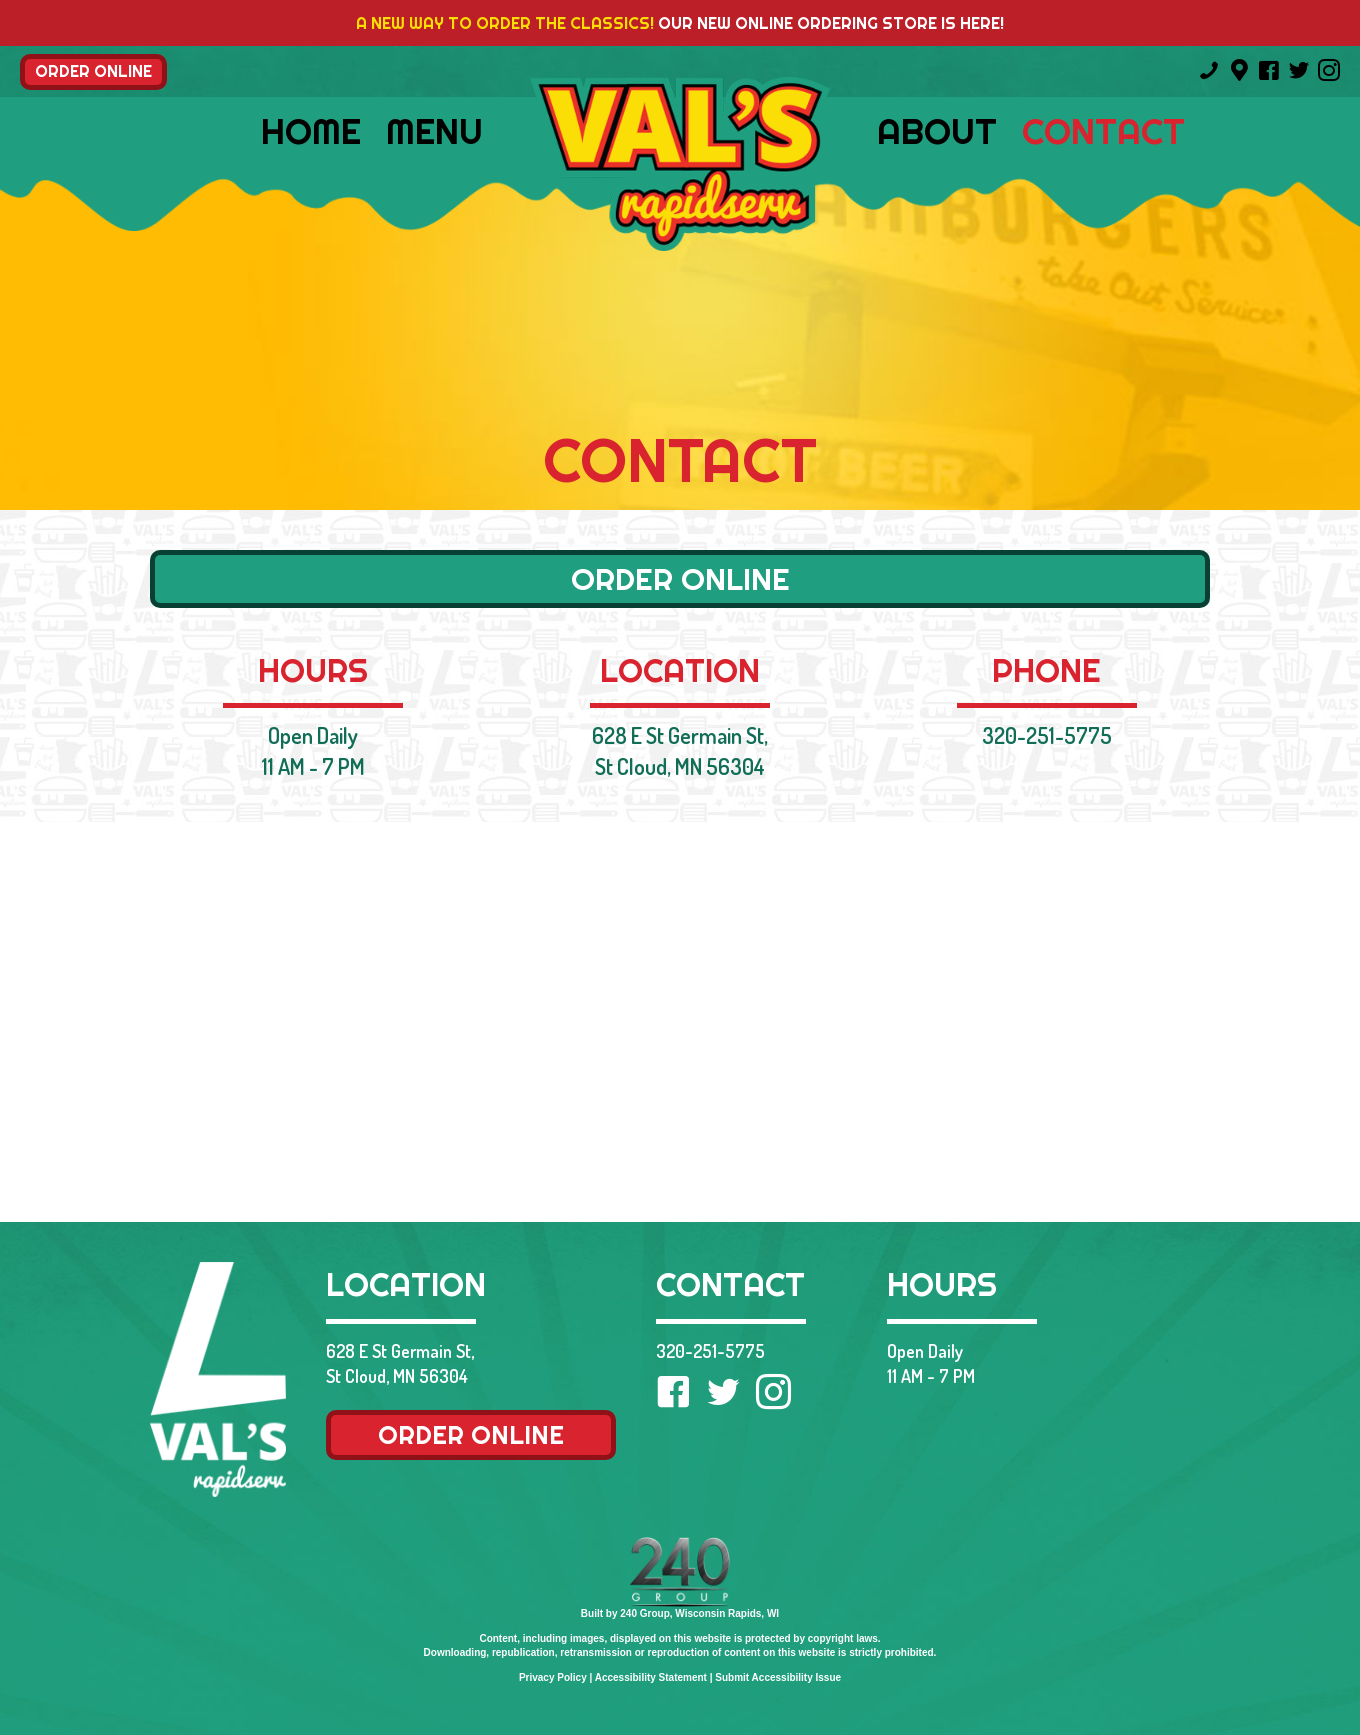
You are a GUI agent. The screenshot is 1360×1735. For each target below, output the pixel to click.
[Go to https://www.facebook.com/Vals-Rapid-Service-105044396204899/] (1269, 72)
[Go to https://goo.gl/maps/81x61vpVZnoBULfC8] (1239, 71)
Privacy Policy (553, 1677)
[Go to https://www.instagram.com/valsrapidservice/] (1329, 72)
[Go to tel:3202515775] (1209, 72)
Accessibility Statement (651, 1677)
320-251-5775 (1047, 735)
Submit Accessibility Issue (778, 1677)
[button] (93, 72)
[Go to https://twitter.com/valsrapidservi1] (1299, 72)
